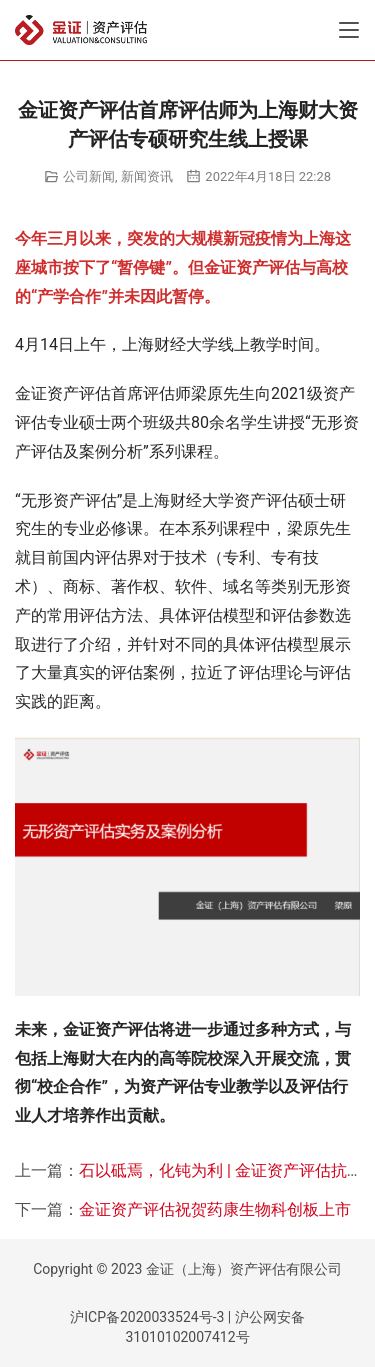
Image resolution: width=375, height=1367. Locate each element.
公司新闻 (89, 176)
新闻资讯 (147, 176)
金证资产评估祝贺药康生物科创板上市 (215, 1209)
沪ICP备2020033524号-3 (147, 1317)
